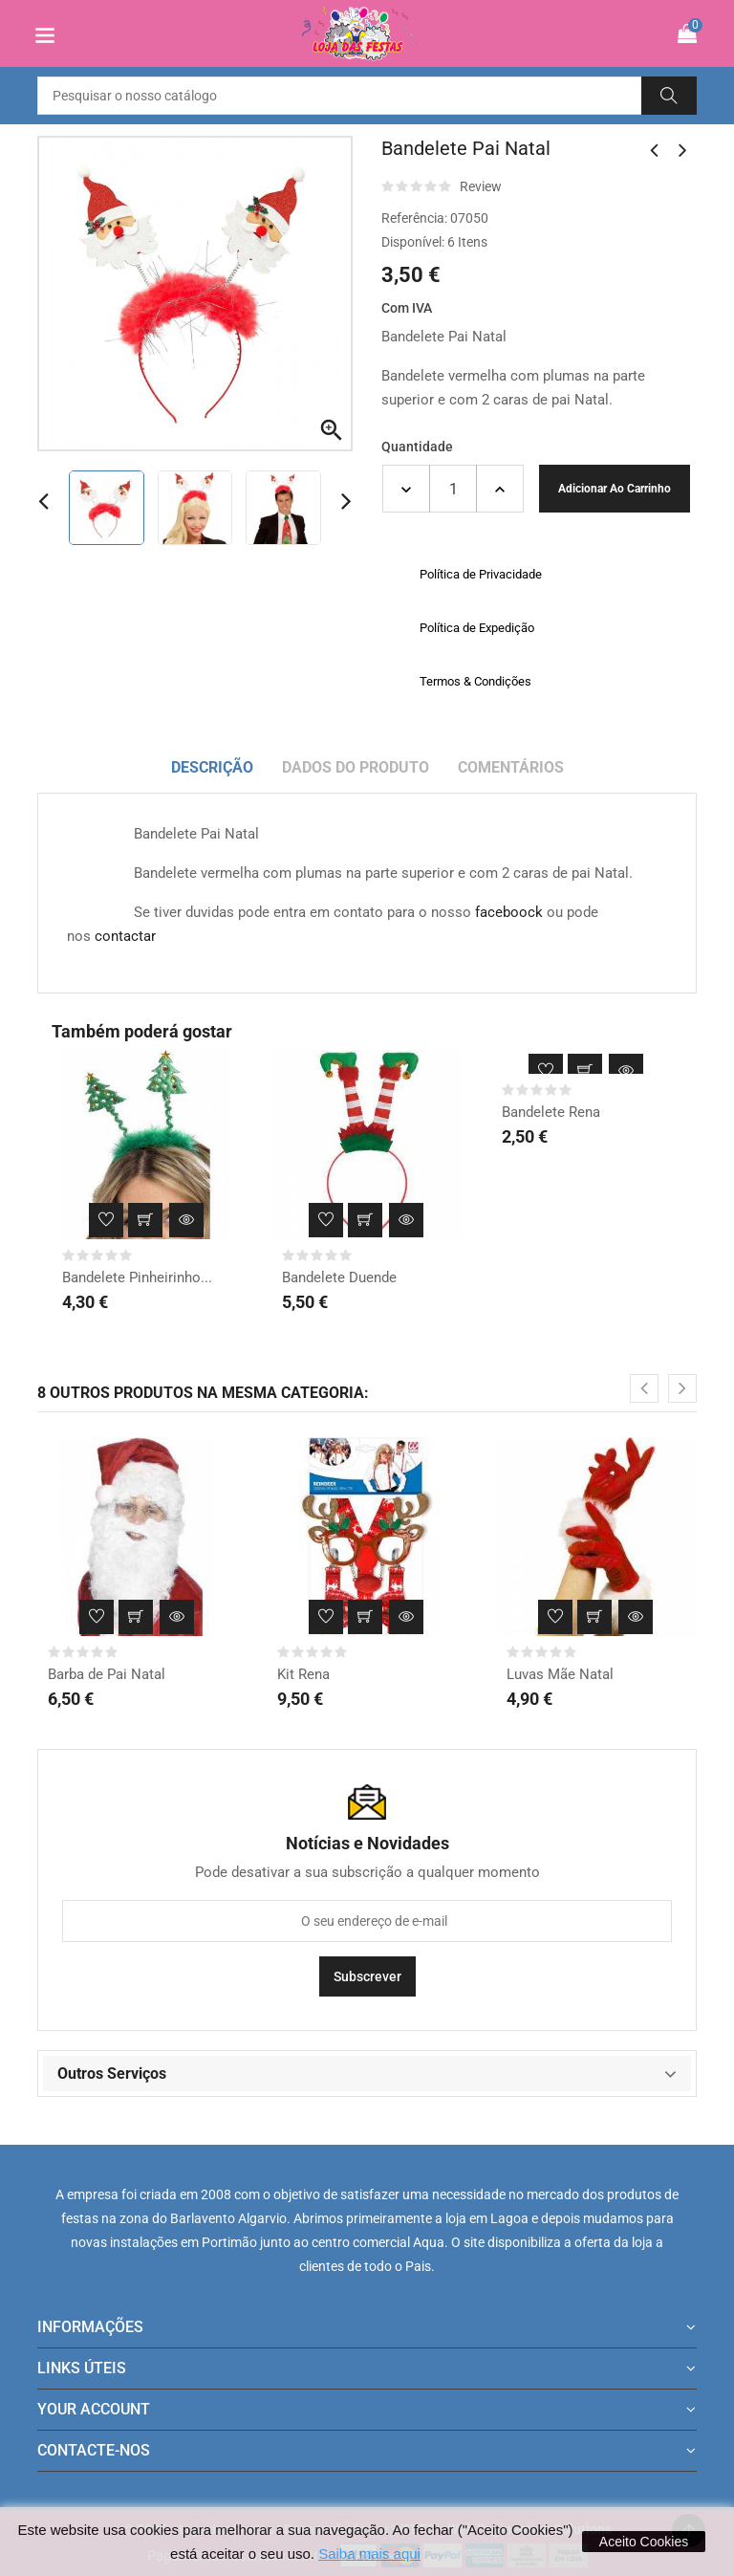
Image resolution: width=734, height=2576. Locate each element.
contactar (125, 936)
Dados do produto (355, 767)
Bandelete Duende (339, 1277)
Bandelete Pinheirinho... (137, 1277)
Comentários (511, 767)
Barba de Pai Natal (106, 1674)
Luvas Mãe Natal (560, 1674)
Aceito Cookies (643, 2541)
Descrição (212, 767)
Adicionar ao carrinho (614, 488)
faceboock (509, 912)
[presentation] (644, 1388)
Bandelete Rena (551, 1112)
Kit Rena (303, 1674)
